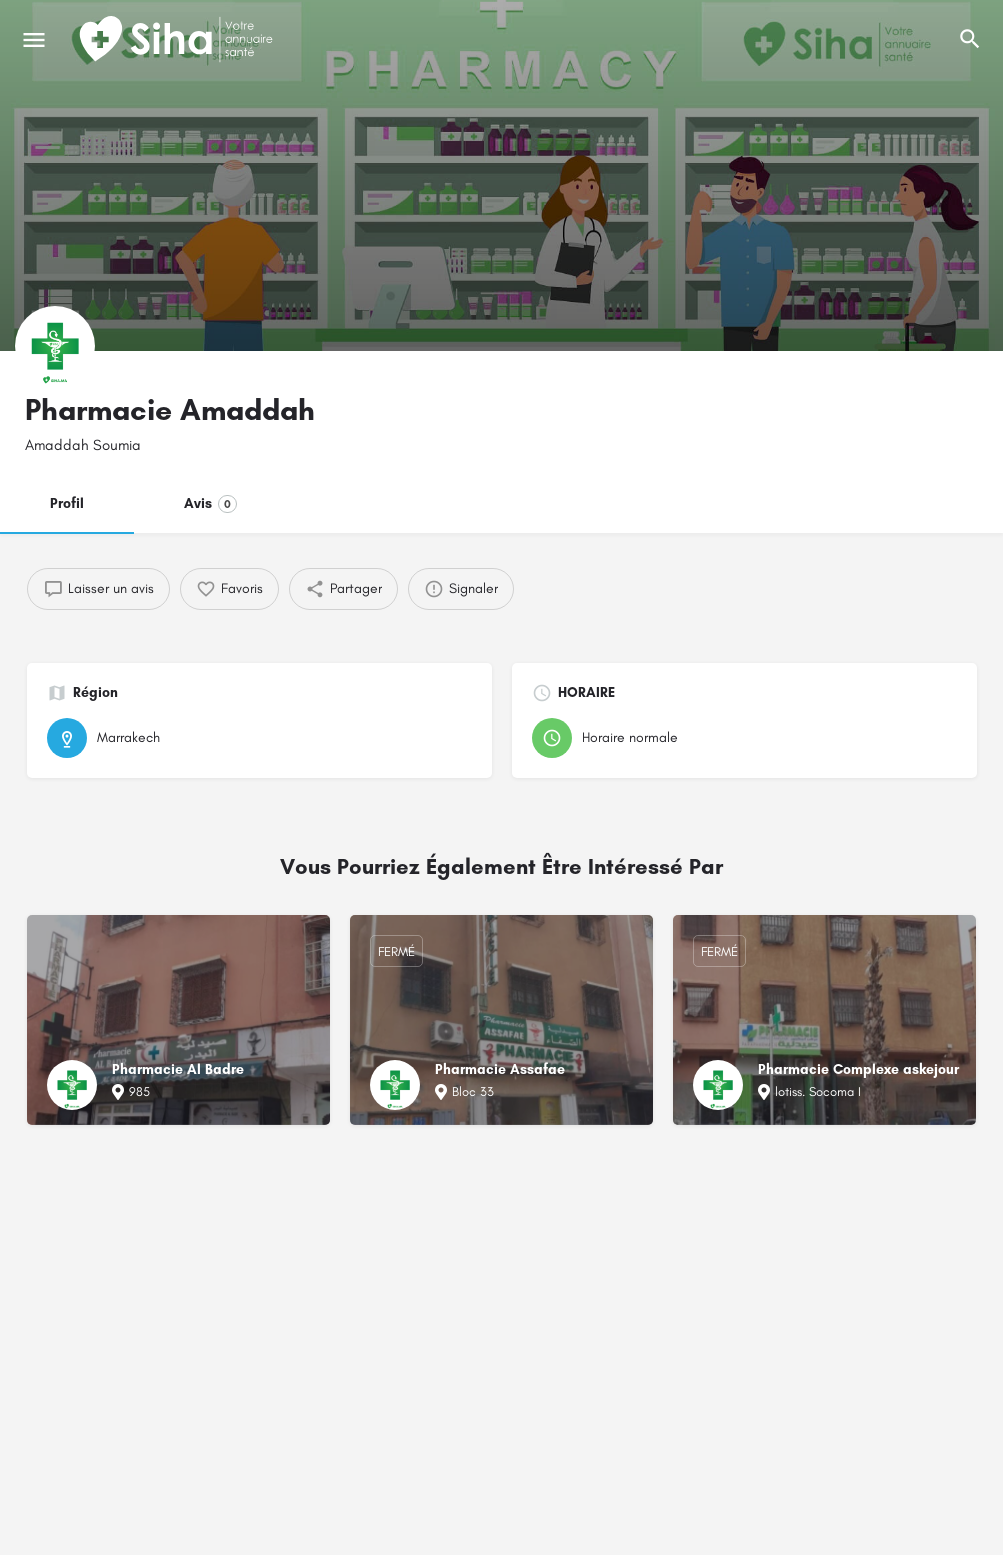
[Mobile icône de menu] (34, 40)
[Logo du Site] (178, 40)
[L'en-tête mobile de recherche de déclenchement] (970, 39)
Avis (210, 504)
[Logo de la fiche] (55, 346)
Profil (67, 503)
